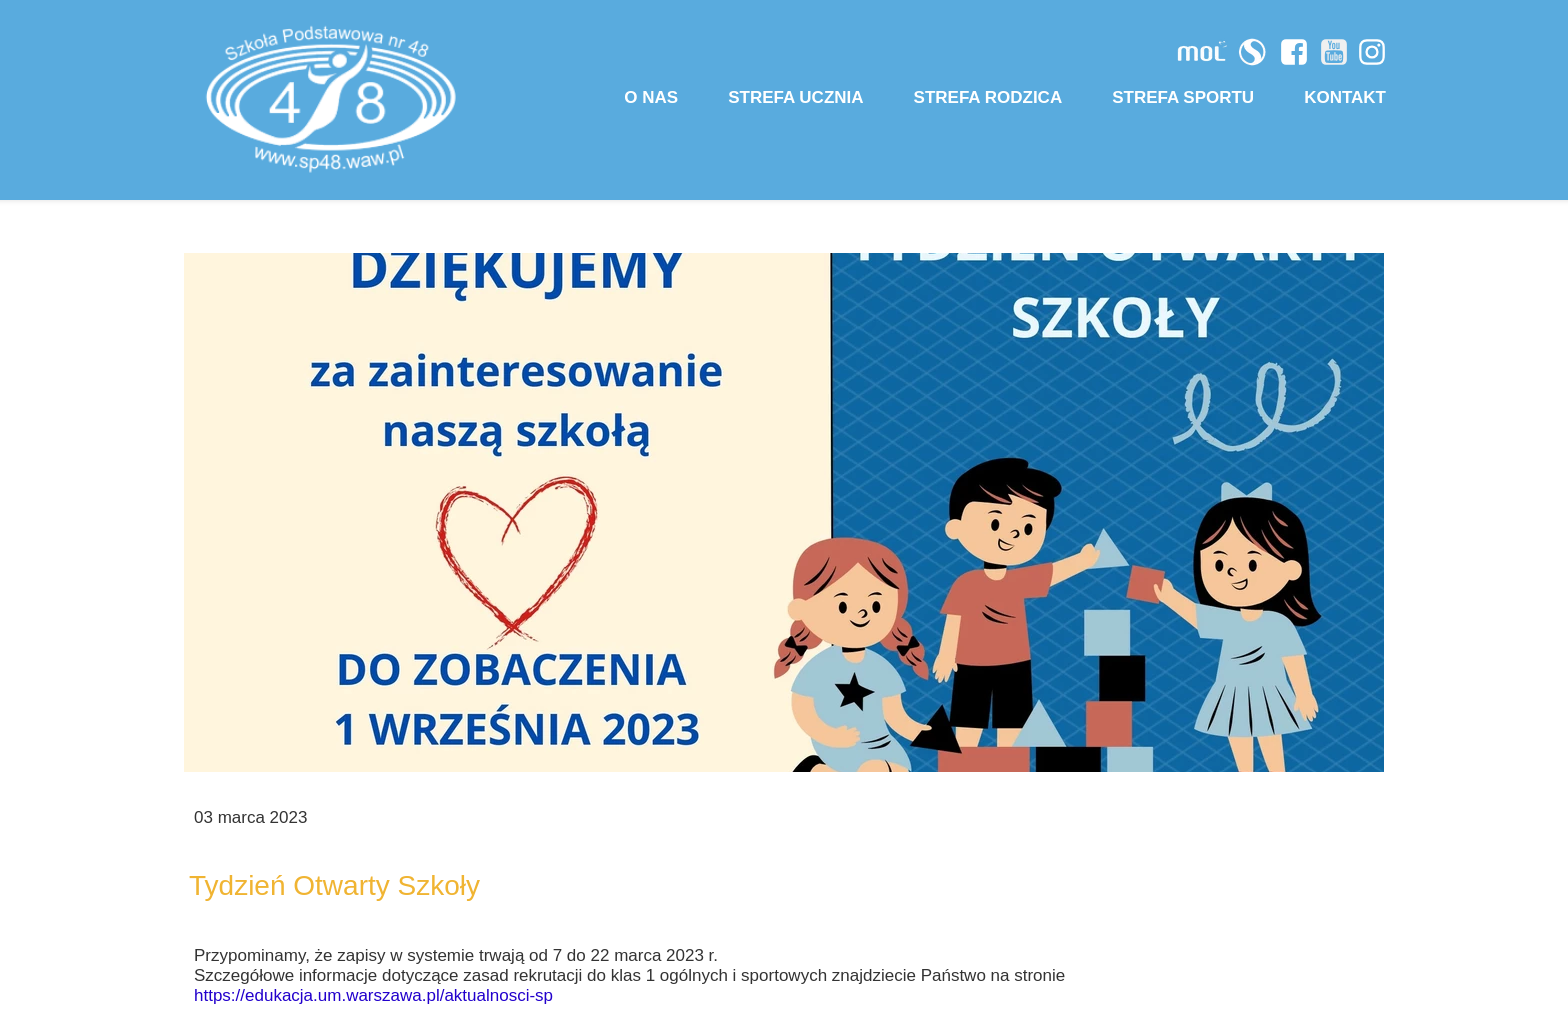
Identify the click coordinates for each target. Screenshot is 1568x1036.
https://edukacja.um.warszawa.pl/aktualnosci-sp (373, 995)
